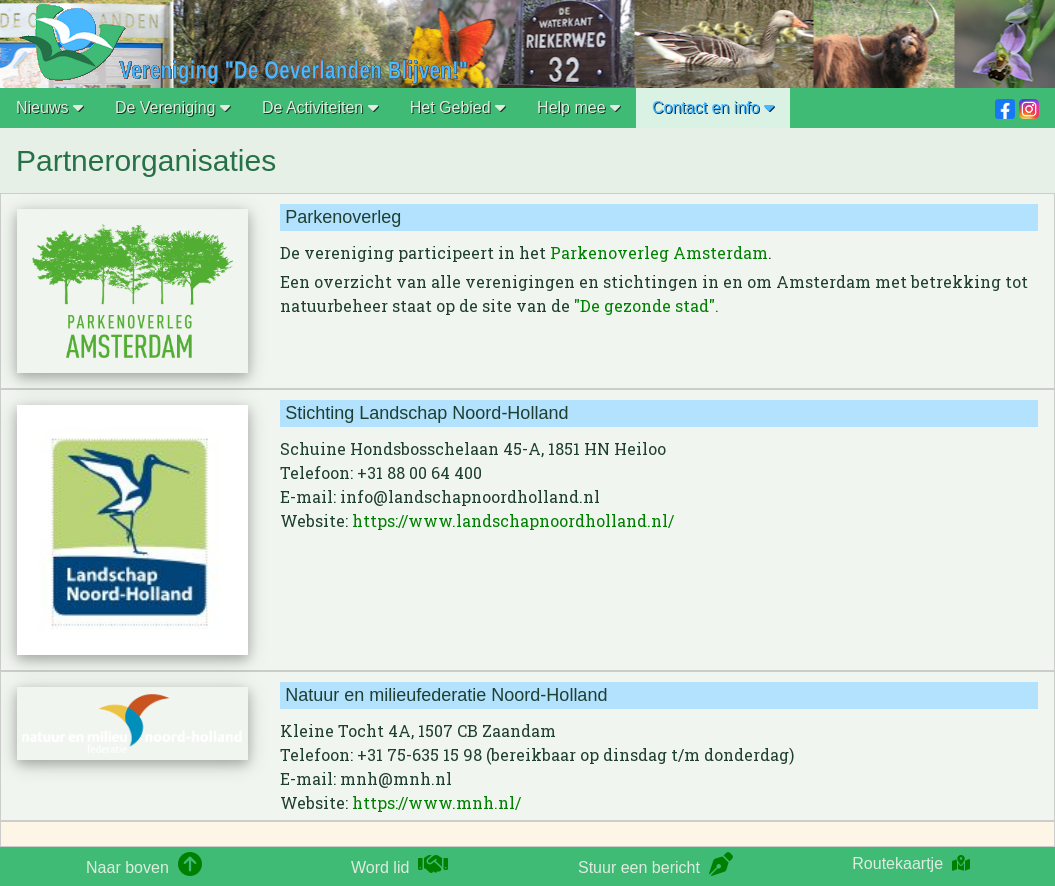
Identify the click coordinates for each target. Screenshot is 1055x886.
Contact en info (713, 107)
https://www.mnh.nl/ (436, 802)
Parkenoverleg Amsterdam (659, 252)
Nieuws (49, 107)
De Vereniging (172, 107)
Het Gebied (457, 107)
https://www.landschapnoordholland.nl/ (513, 520)
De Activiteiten (320, 107)
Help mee (578, 107)
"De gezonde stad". (646, 305)
